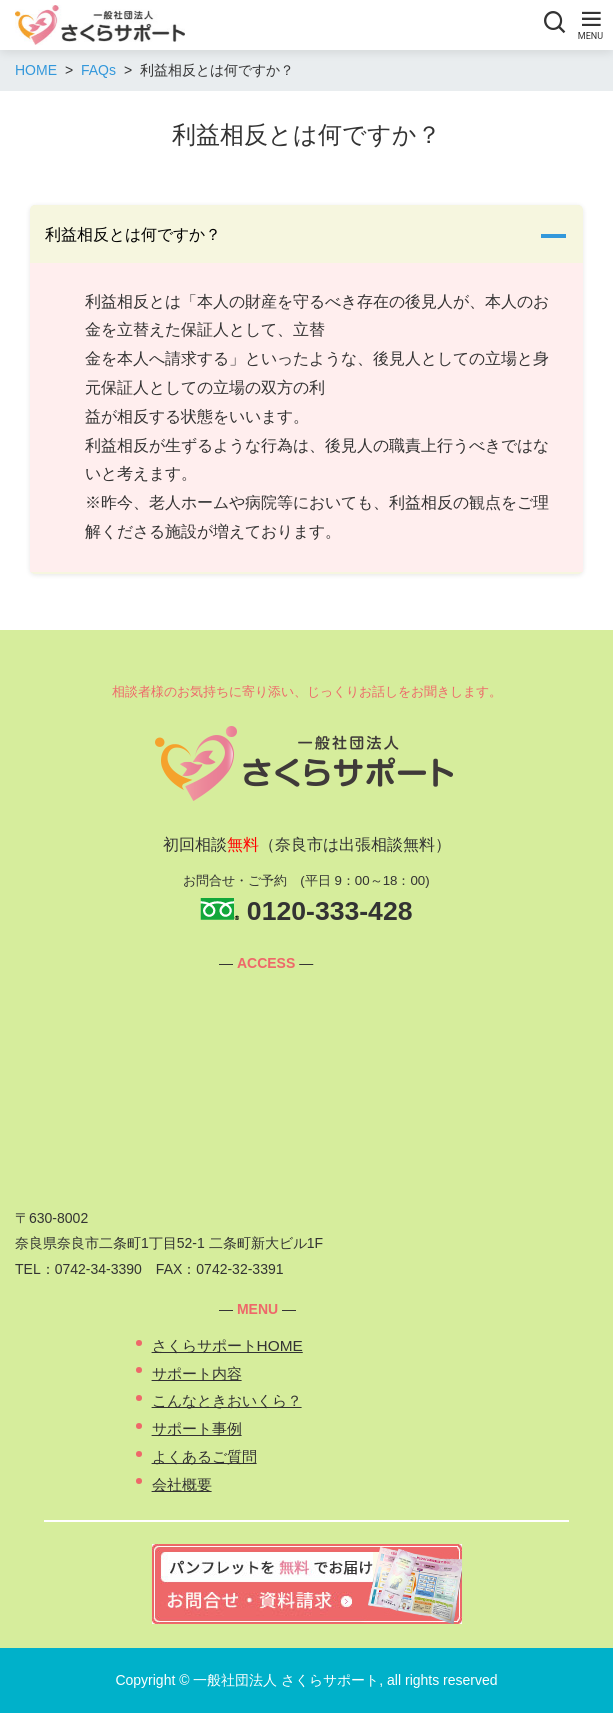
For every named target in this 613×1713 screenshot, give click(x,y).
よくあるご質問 (204, 1456)
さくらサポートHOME (227, 1345)
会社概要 (182, 1484)
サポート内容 (197, 1373)
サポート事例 (197, 1428)
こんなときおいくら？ (227, 1400)
